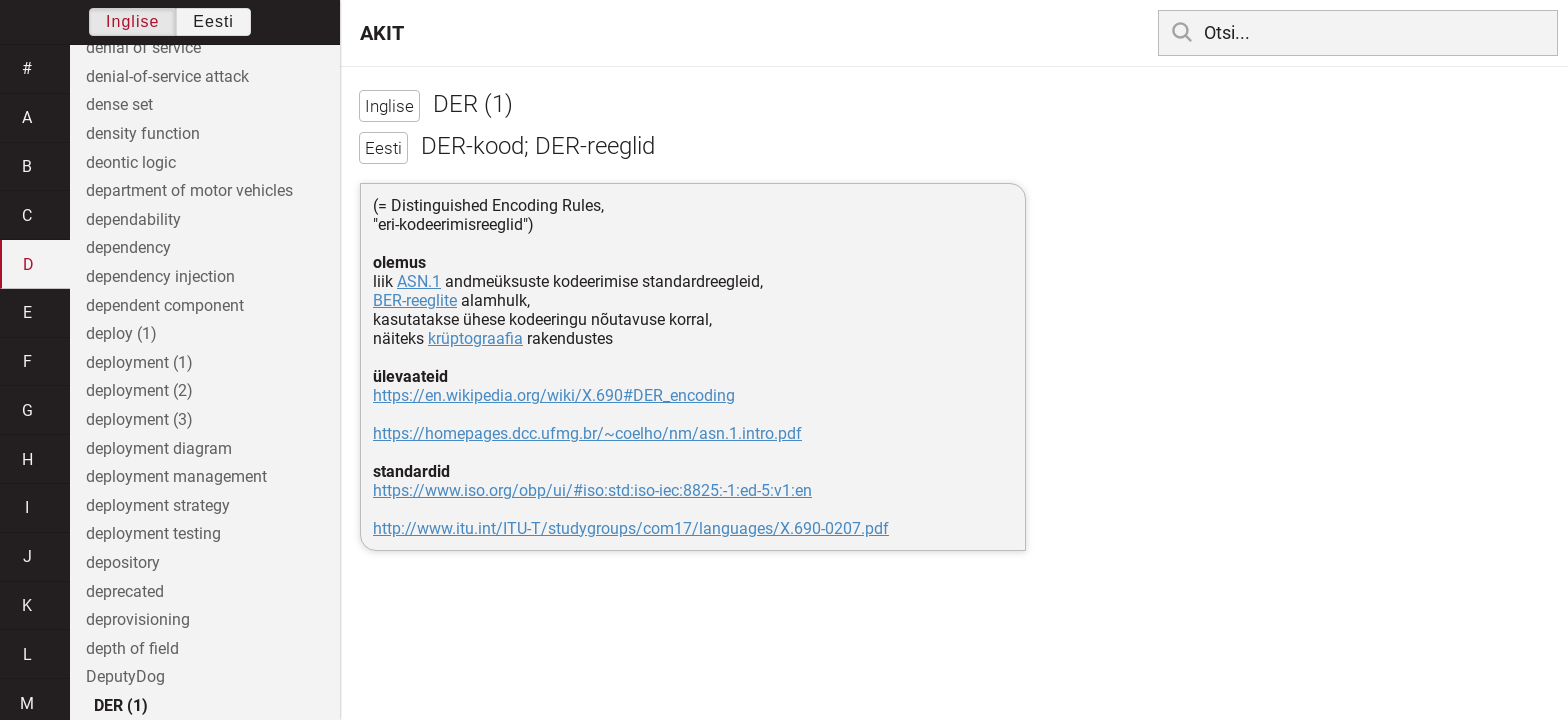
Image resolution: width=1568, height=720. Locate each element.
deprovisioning (138, 619)
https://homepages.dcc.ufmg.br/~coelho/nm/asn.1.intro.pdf (587, 433)
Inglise (132, 21)
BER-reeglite (415, 300)
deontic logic (131, 162)
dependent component (165, 305)
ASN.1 (419, 281)
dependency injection (160, 276)
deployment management (176, 476)
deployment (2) (139, 390)
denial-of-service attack (167, 76)
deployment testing (153, 533)
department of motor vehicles (189, 190)
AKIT (382, 33)
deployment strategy (158, 505)
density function (143, 133)
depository (123, 562)
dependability (133, 219)
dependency (128, 247)
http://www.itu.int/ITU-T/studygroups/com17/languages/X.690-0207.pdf (631, 528)
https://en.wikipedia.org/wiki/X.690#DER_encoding (554, 395)
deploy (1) (121, 333)
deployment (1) (139, 362)
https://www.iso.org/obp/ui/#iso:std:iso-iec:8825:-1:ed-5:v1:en (592, 490)
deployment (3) (139, 419)
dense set (119, 104)
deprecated (125, 591)
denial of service (143, 47)
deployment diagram (159, 448)
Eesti (213, 21)
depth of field (132, 648)
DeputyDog (125, 676)
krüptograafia (475, 338)
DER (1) (121, 705)
